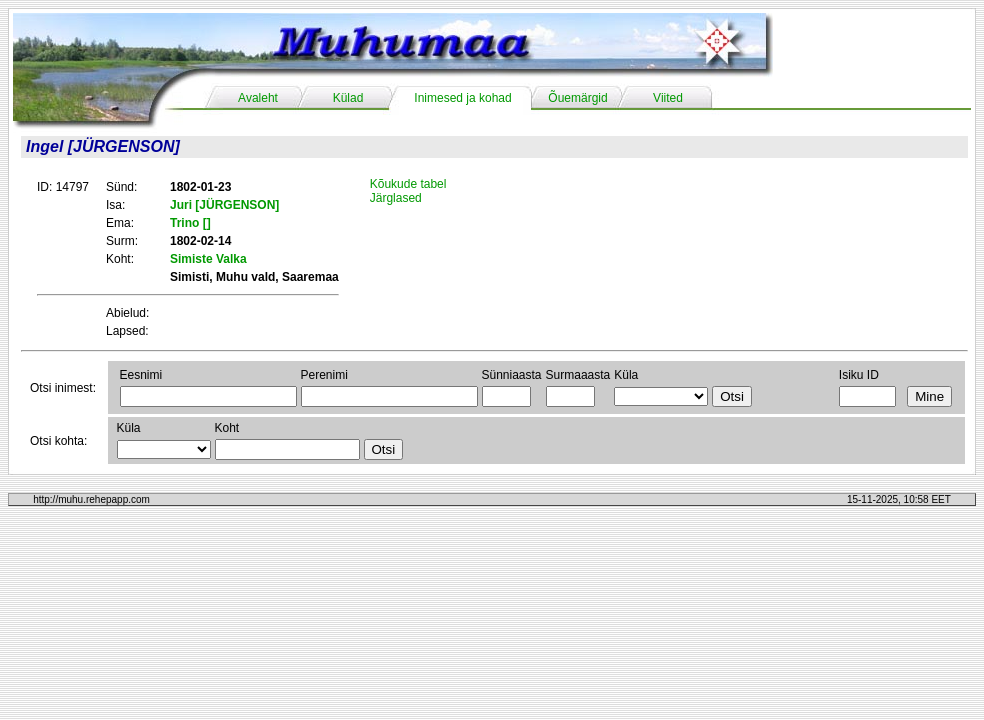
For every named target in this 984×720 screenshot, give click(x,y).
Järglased (396, 198)
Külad (348, 98)
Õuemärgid (577, 98)
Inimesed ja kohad (462, 98)
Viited (668, 98)
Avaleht (258, 98)
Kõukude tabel (408, 184)
